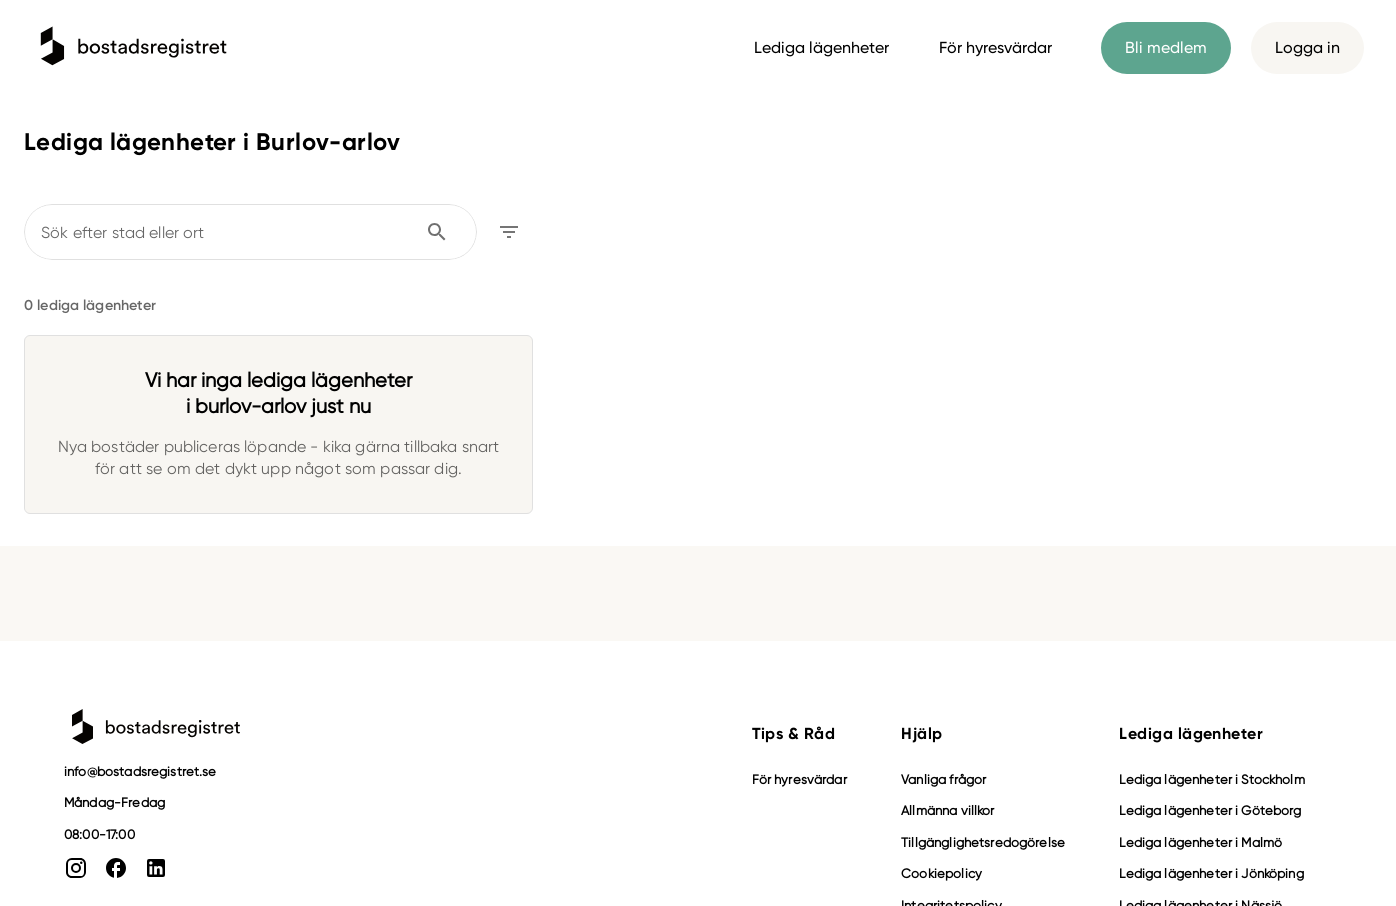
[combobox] (237, 232)
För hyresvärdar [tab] (995, 47)
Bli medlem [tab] (1166, 48)
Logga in (1307, 48)
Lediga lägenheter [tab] (821, 47)
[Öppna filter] (509, 232)
